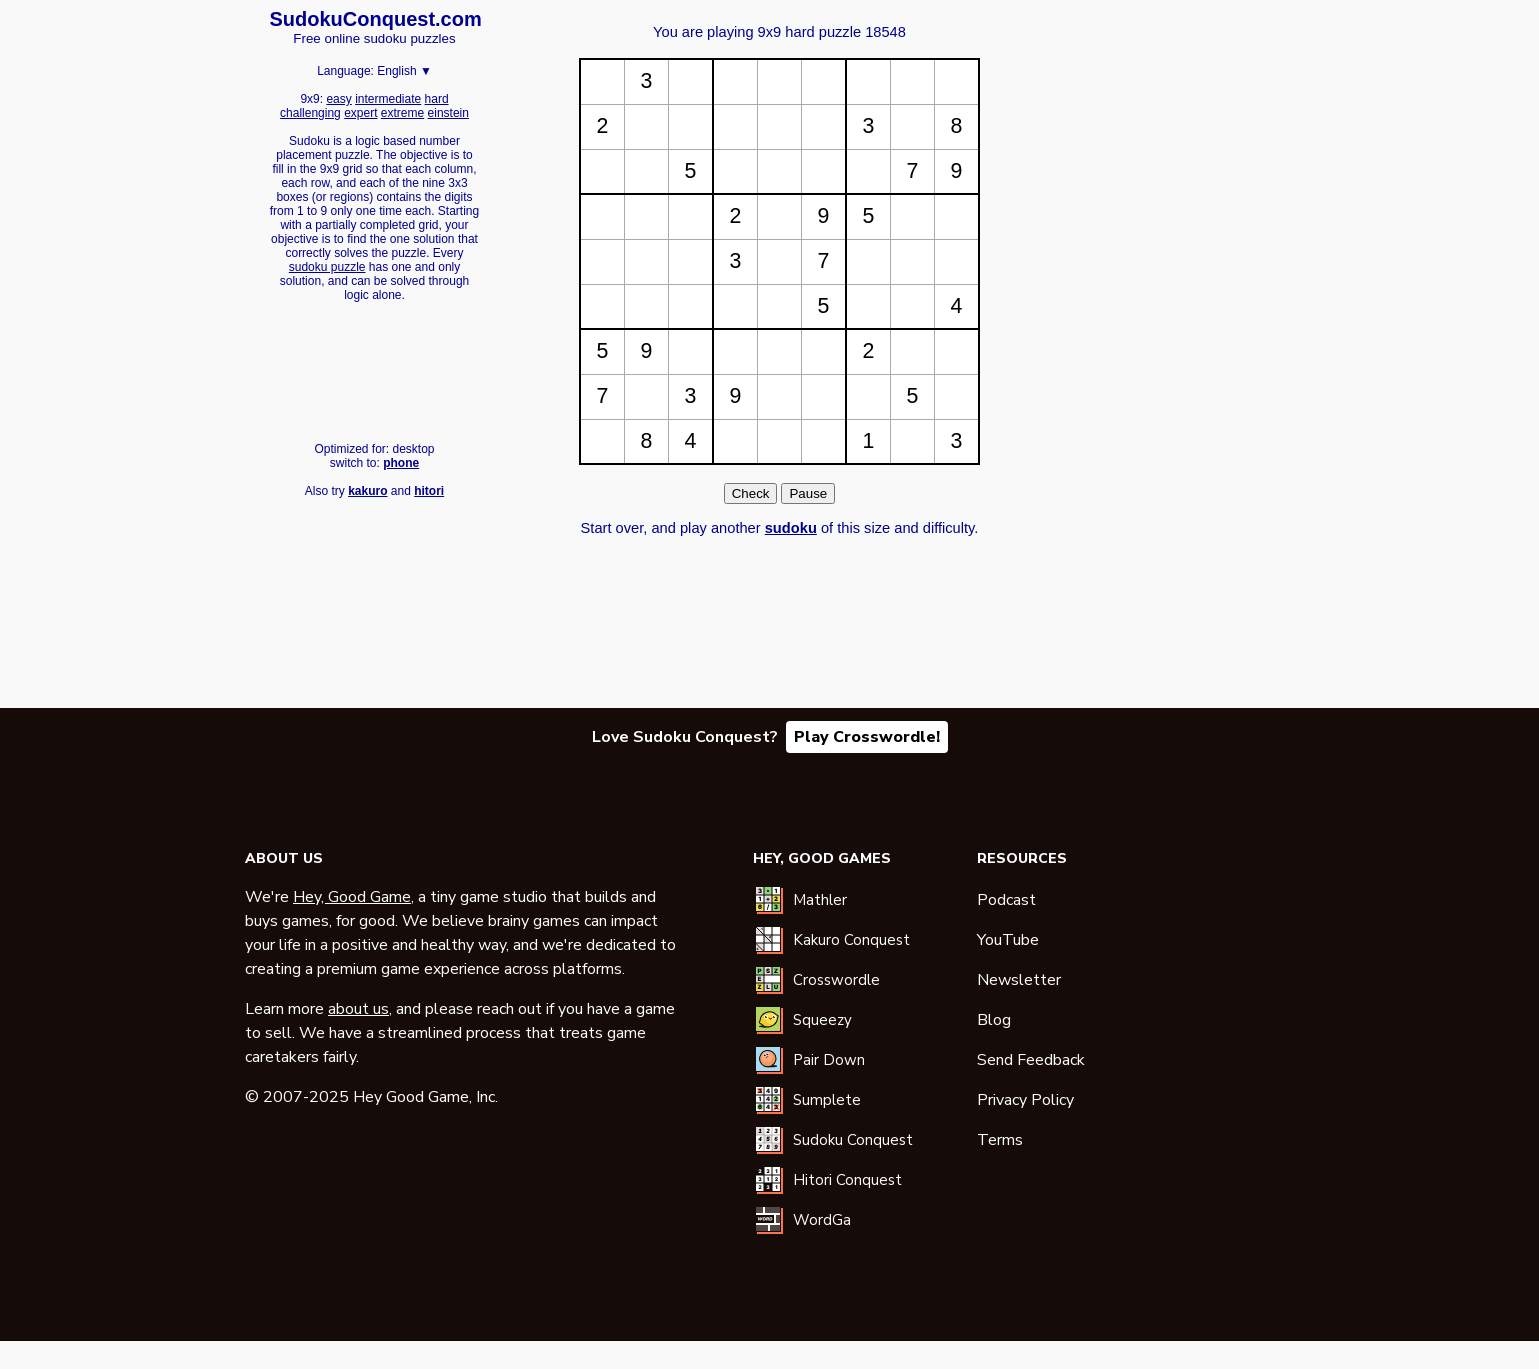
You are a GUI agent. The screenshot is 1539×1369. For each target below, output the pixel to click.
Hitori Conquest (847, 1180)
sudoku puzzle (327, 267)
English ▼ (404, 71)
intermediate (388, 99)
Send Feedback (1031, 1060)
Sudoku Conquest (853, 1140)
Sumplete (827, 1100)
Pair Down (829, 1060)
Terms (1000, 1140)
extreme (402, 113)
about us (358, 1009)
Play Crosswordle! (867, 737)
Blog (994, 1020)
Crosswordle (836, 980)
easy (338, 99)
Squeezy (822, 1020)
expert (360, 113)
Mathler (820, 900)
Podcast (1006, 900)
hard (437, 99)
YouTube (1008, 940)
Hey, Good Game (352, 897)
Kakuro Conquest (851, 940)
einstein (448, 113)
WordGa (822, 1220)
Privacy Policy (1025, 1100)
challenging (310, 113)
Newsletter (1019, 980)
